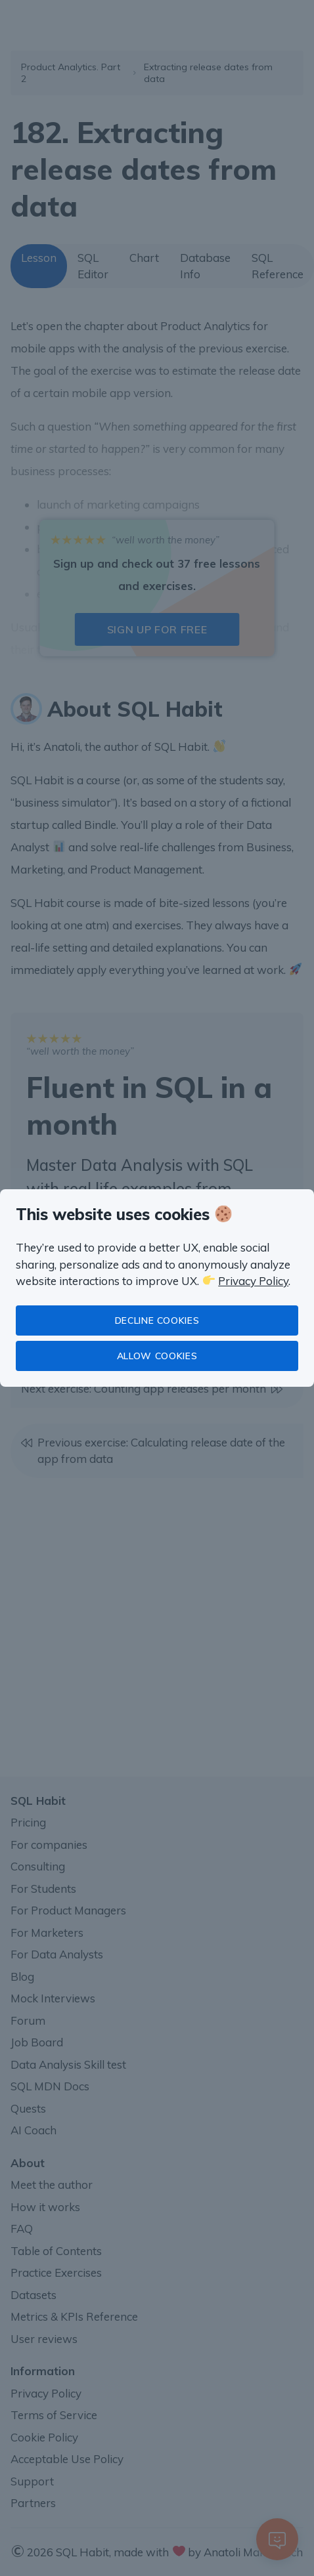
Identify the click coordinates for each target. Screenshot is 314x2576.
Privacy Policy (253, 1281)
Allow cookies (157, 1356)
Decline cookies (157, 1320)
